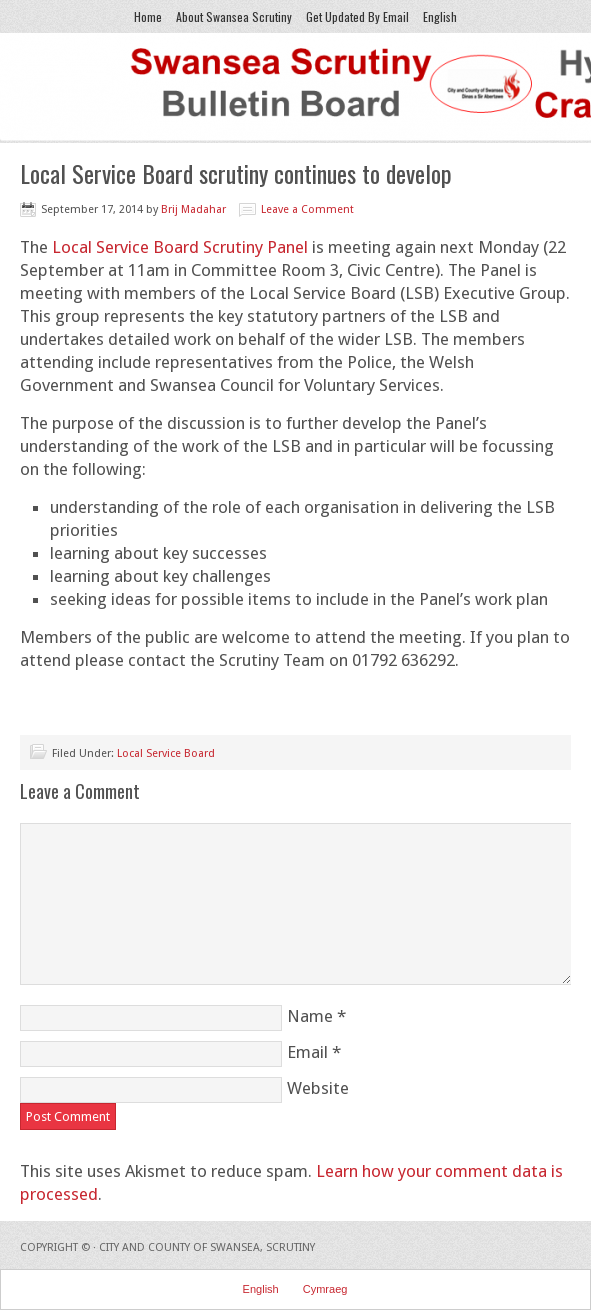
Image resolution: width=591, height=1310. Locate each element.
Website (318, 1088)
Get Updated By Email (357, 16)
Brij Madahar (193, 209)
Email (307, 1052)
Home (148, 16)
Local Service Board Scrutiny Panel (180, 247)
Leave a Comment (307, 209)
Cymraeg (325, 1289)
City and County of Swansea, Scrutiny (207, 1247)
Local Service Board (166, 753)
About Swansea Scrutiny (234, 16)
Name (310, 1016)
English (437, 16)
